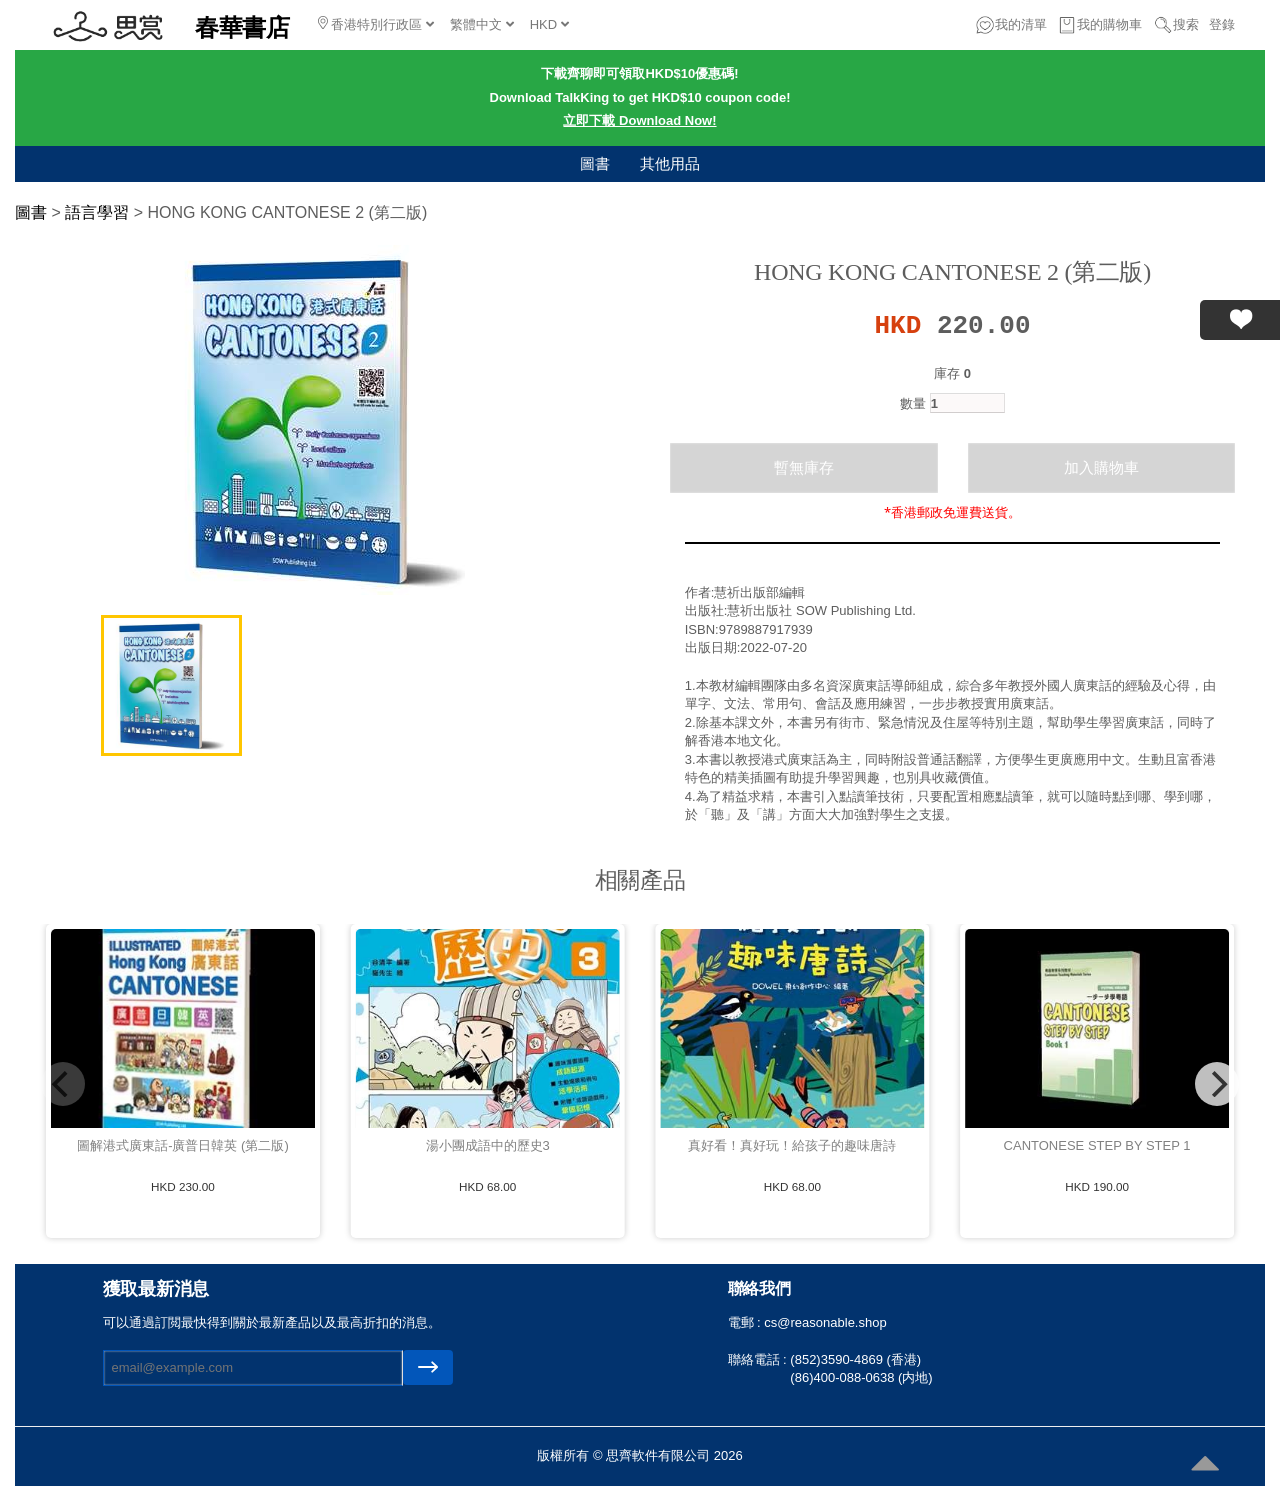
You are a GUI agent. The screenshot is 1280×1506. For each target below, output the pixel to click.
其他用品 (670, 163)
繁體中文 (482, 24)
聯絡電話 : (759, 1359)
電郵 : (746, 1322)
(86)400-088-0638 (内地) (861, 1377)
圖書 (595, 163)
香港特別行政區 (376, 24)
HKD (549, 24)
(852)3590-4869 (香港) (855, 1359)
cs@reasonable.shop (825, 1322)
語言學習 (97, 212)
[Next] (1217, 1084)
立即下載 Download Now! (639, 120)
